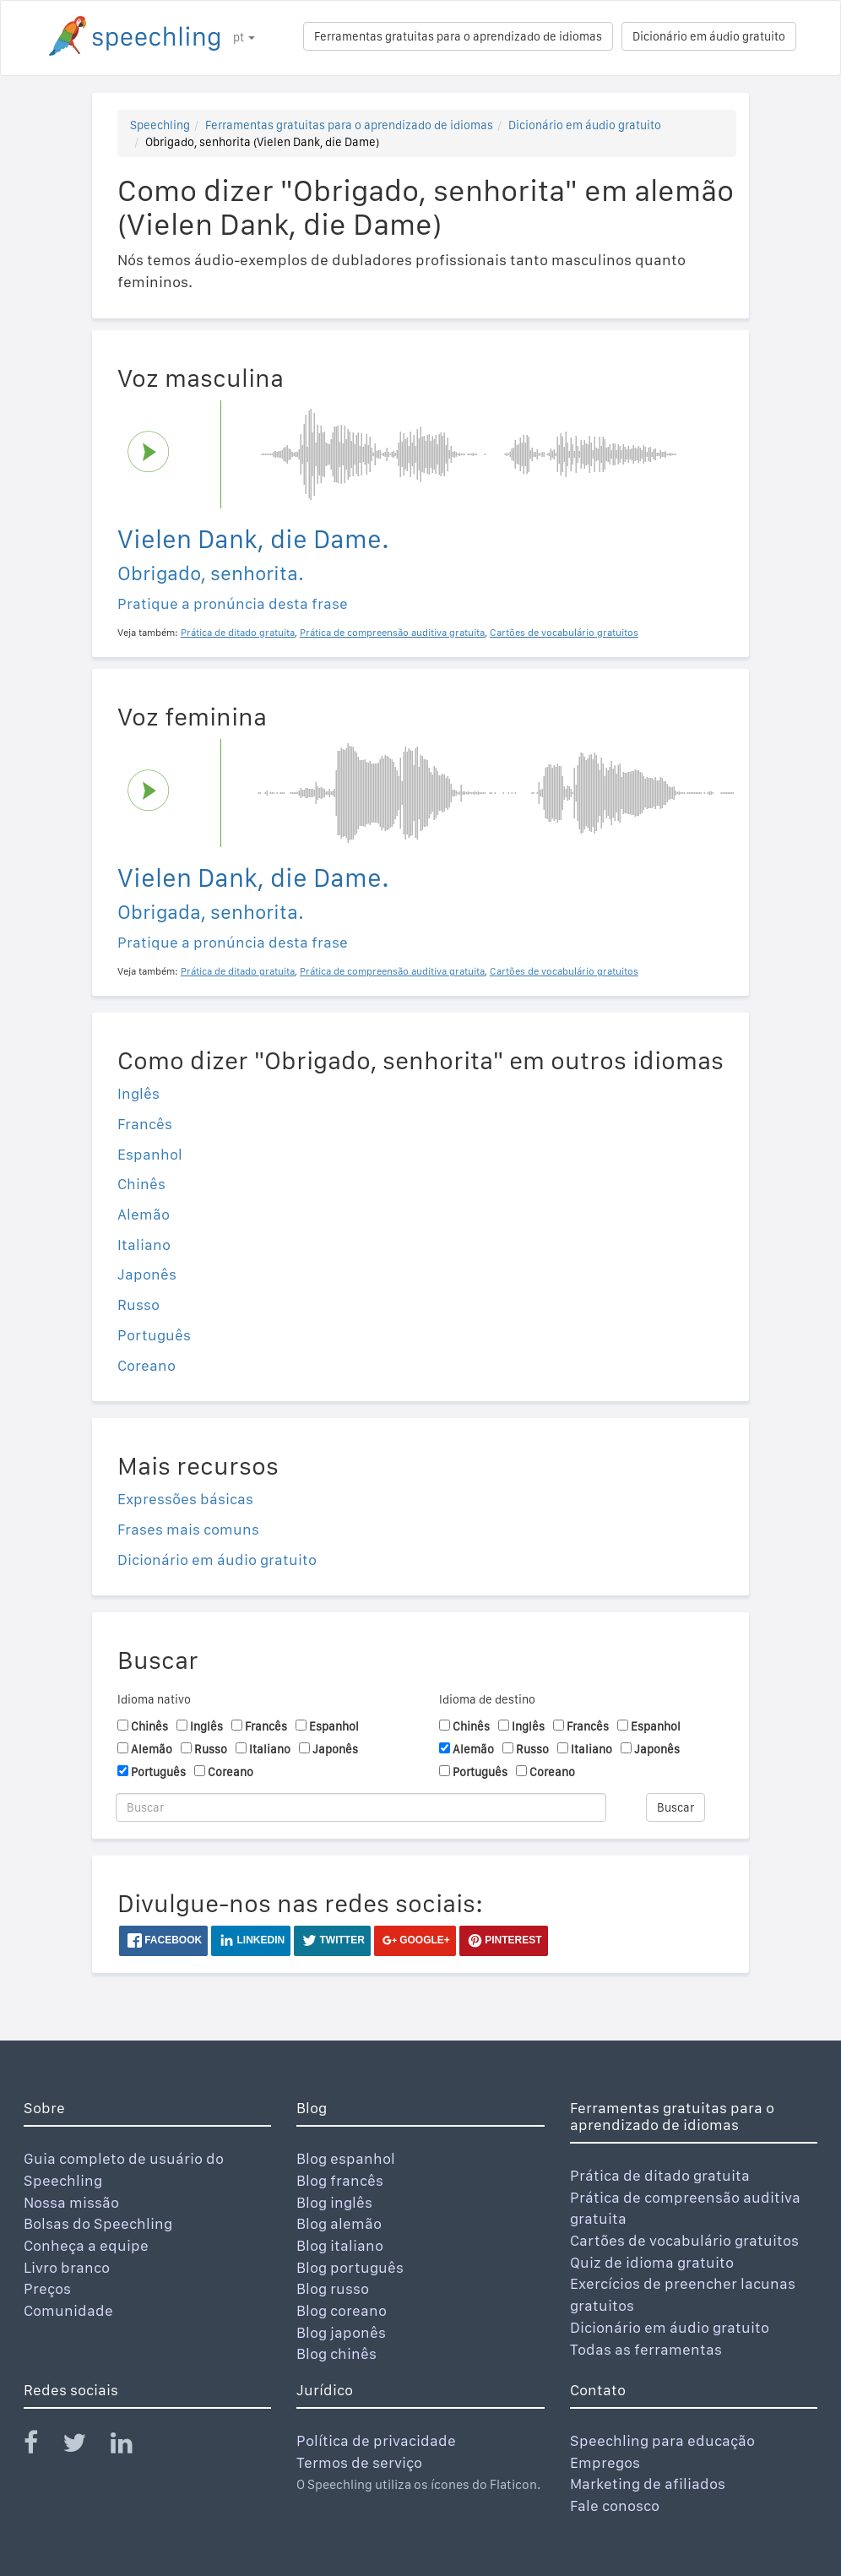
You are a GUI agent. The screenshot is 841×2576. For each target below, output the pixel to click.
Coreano (146, 1365)
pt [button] (244, 37)
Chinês (141, 1184)
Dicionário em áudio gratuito (708, 36)
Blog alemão (339, 2223)
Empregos (605, 2462)
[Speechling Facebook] (41, 2446)
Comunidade (68, 2310)
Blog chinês (336, 2353)
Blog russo (332, 2288)
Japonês (146, 1274)
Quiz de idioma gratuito (652, 2262)
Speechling (160, 125)
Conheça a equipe (86, 2245)
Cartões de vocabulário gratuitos (684, 2240)
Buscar (675, 1807)
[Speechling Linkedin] (132, 2446)
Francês (144, 1124)
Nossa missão (71, 2202)
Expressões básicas (185, 1499)
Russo (138, 1304)
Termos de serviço (359, 2462)
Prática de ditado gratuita (660, 2175)
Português (154, 1335)
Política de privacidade (376, 2440)
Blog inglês (334, 2202)
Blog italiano (339, 2245)
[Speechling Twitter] (84, 2446)
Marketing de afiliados (647, 2483)
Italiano (144, 1244)
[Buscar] (361, 1807)
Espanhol (149, 1154)
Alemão (143, 1214)
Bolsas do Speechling (98, 2223)
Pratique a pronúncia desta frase (232, 603)
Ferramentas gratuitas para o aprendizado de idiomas (458, 36)
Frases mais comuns (188, 1529)
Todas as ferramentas (646, 2349)
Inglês (138, 1093)
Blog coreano (341, 2310)
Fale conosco (614, 2505)
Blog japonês (341, 2332)
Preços (47, 2288)
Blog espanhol (345, 2158)
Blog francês (339, 2180)
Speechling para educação (662, 2440)
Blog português (350, 2267)
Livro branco (67, 2267)
